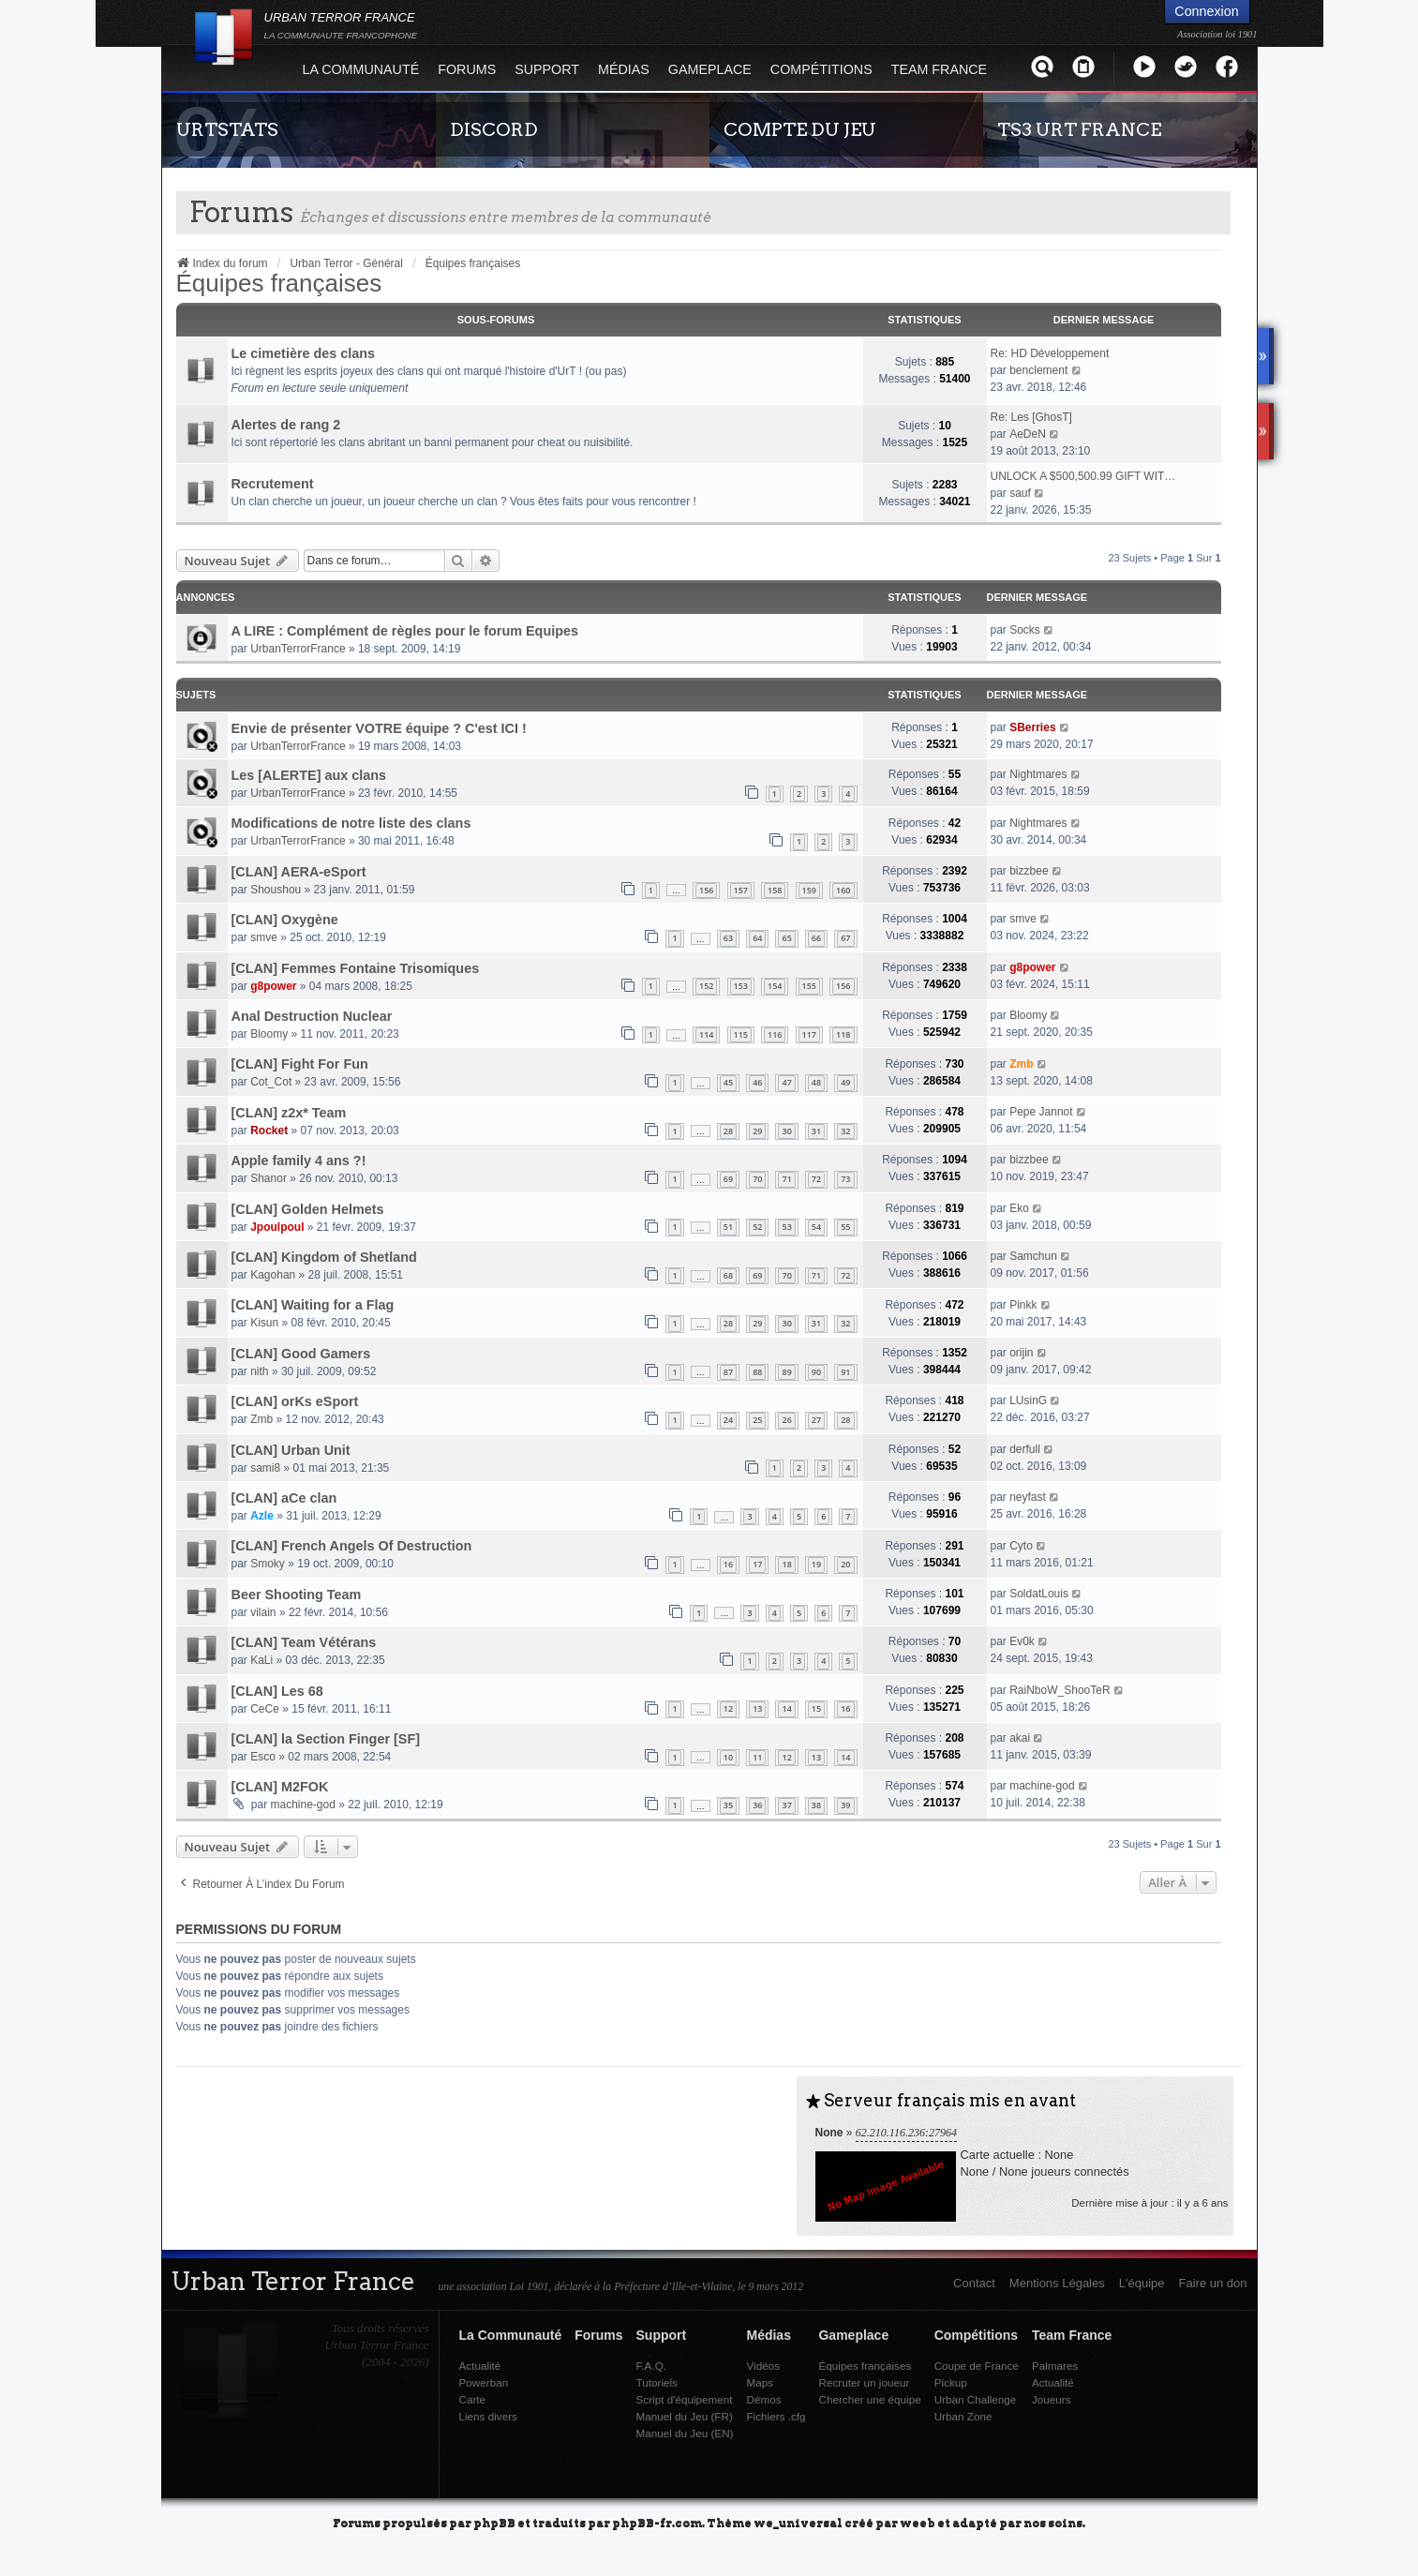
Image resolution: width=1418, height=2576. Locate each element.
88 (757, 1372)
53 (786, 1227)
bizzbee (1028, 870)
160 (843, 890)
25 (757, 1420)
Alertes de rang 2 (286, 424)
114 (706, 1034)
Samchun (1033, 1256)
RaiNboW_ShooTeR (1059, 1690)
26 (786, 1420)
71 (786, 1179)
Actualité (480, 2365)
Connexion (1206, 11)
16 (728, 1564)
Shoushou (275, 889)
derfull (1024, 1449)
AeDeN (1027, 434)
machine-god (303, 1804)
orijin (1021, 1352)
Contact (974, 2283)
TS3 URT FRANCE (1079, 129)
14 (786, 1708)
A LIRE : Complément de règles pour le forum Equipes (404, 630)
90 (816, 1372)
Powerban (484, 2382)
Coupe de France (976, 2365)
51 (728, 1227)
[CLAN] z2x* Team (289, 1112)
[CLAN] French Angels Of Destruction (351, 1545)
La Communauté (361, 69)
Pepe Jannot (1040, 1111)
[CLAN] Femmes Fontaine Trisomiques (355, 968)
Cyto (1021, 1545)
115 (741, 1034)
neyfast (1027, 1497)
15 (816, 1708)
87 (728, 1372)
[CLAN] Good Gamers (301, 1353)
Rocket (269, 1130)
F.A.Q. (651, 2365)
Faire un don (1213, 2283)
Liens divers (488, 2416)
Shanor (268, 1178)
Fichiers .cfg (775, 2416)
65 (786, 938)
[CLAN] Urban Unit (291, 1450)
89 (786, 1372)
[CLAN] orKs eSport (295, 1401)
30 (786, 1131)
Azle (262, 1515)
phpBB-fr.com (657, 2522)
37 (786, 1805)
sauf (1020, 493)
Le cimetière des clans (303, 353)
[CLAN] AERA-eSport (298, 871)
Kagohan (272, 1274)
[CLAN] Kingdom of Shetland (324, 1257)
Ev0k (1022, 1641)
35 (728, 1805)
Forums (467, 69)
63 (728, 938)
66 (816, 938)
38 (816, 1805)
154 (775, 986)
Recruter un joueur (863, 2382)
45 (728, 1082)
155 (809, 986)
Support (547, 69)
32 (845, 1131)
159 (809, 890)
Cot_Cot (270, 1081)
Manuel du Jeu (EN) (685, 2433)
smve (263, 937)
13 (757, 1708)
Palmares (1055, 2365)
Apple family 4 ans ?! (298, 1160)
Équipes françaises (279, 283)
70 (757, 1179)
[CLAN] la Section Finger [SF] (325, 1738)
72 (816, 1179)
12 (728, 1708)
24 (728, 1420)
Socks (1024, 630)
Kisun (264, 1322)
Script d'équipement (684, 2399)
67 (845, 938)
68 (728, 1275)
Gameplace (710, 69)
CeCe (264, 1708)
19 (816, 1564)
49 (845, 1082)
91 (845, 1372)
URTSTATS (227, 129)
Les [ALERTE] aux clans (309, 775)
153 (741, 986)
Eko (1019, 1208)
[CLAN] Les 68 (277, 1691)
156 (706, 890)
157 (741, 890)
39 (845, 1805)
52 (757, 1227)
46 (757, 1082)
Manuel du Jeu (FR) (684, 2416)
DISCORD (494, 129)
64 (757, 938)
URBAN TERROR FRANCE (341, 25)
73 (845, 1179)
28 (728, 1131)
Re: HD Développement (1050, 353)
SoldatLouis (1038, 1593)
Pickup (950, 2382)
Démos (763, 2399)
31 (816, 1131)
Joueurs (1051, 2399)
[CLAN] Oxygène (284, 919)
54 (816, 1227)
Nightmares (1038, 774)
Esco (263, 1756)
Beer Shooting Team (296, 1594)
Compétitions (821, 69)
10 (728, 1757)
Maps (759, 2382)
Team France (939, 69)
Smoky (267, 1563)
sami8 (265, 1468)
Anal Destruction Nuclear (312, 1016)
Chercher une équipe (869, 2399)
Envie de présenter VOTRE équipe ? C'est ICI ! (379, 728)
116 (775, 1034)
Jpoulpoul (277, 1227)
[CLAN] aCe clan (284, 1497)
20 (845, 1564)
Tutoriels (657, 2382)
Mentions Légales (1057, 2283)
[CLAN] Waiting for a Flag (313, 1304)
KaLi (261, 1660)
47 (786, 1082)
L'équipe (1142, 2283)
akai (1019, 1738)
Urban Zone (963, 2416)
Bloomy (269, 1034)
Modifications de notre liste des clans (351, 823)
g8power (273, 986)
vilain (263, 1612)
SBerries (1032, 727)
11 (757, 1757)
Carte (472, 2399)
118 (843, 1034)
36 (757, 1805)
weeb (917, 2522)
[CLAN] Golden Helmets (307, 1209)
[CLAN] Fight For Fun (299, 1063)
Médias (623, 69)
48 (816, 1082)
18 (786, 1564)
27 (816, 1420)
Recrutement (272, 483)
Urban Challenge (975, 2399)
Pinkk (1023, 1304)
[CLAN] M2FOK (280, 1786)
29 (757, 1131)
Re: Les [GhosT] (1031, 417)
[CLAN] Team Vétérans (304, 1642)
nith (259, 1371)
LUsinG (1028, 1400)
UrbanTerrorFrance (297, 648)
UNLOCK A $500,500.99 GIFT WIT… (1083, 476)
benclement (1038, 370)
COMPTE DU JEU (800, 129)
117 (809, 1034)
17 (757, 1564)
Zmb (1021, 1064)
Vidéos (763, 2365)
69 (728, 1179)
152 (706, 986)
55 (845, 1227)
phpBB (494, 2522)
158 (775, 890)
